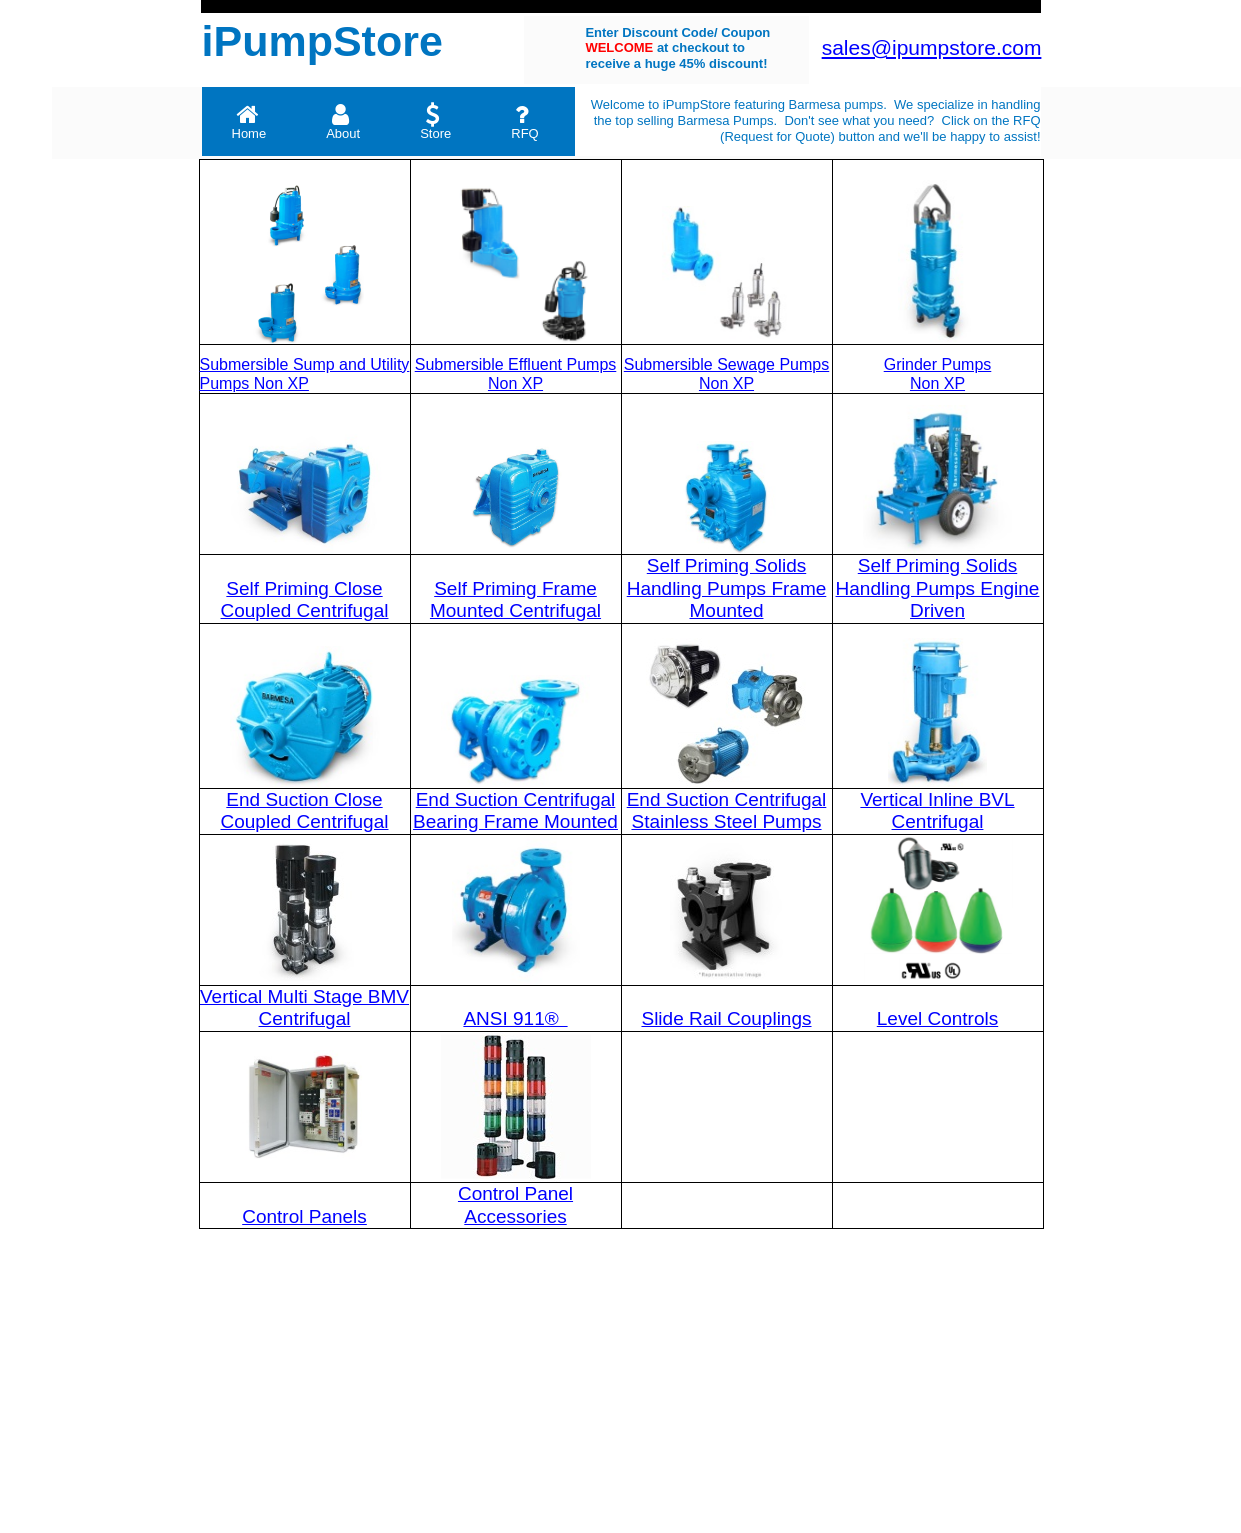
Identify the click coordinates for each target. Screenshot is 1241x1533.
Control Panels (304, 1216)
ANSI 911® (513, 1018)
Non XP (937, 383)
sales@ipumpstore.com (932, 47)
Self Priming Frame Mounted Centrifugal (515, 600)
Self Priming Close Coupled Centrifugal (305, 600)
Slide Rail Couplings (726, 1018)
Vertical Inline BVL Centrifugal (937, 811)
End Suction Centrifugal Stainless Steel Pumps (727, 811)
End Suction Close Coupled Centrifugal (305, 811)
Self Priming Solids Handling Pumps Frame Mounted (727, 588)
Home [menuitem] (249, 121)
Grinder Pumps (938, 364)
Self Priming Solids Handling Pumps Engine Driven (938, 588)
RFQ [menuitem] (524, 121)
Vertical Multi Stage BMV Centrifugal (304, 1008)
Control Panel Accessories (515, 1205)
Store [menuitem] (435, 121)
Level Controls (937, 1018)
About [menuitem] (343, 121)
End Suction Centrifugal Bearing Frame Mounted (515, 811)
